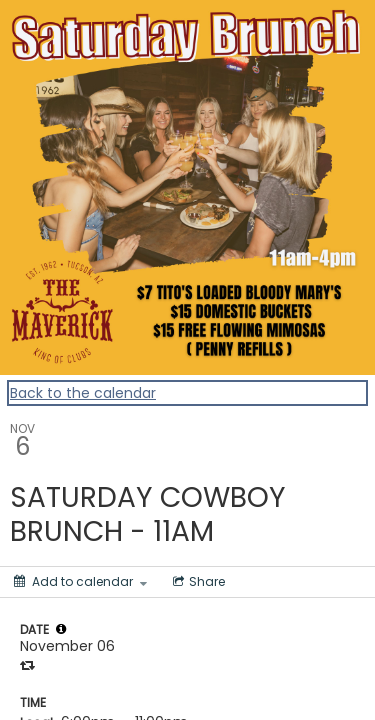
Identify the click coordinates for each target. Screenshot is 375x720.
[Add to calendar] (80, 582)
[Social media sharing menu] (197, 582)
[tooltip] (61, 629)
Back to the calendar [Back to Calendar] (83, 393)
